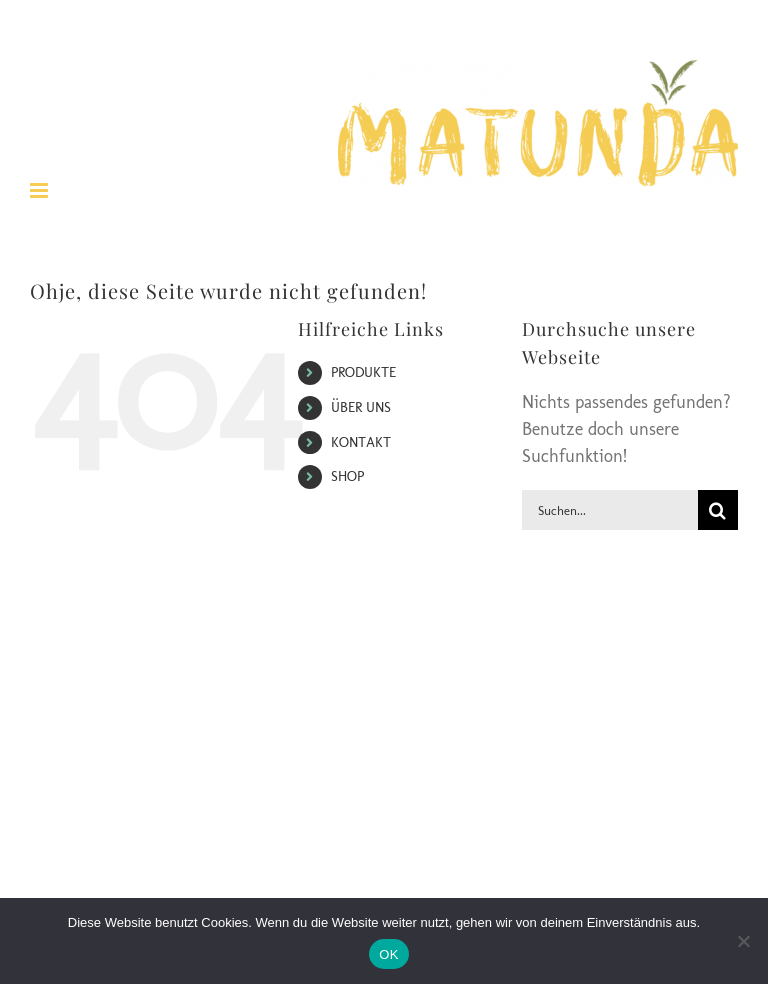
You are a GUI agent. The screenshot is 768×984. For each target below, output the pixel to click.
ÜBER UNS (361, 407)
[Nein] (743, 941)
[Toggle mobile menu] (40, 190)
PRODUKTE (363, 372)
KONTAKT (361, 442)
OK (388, 954)
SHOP (347, 476)
